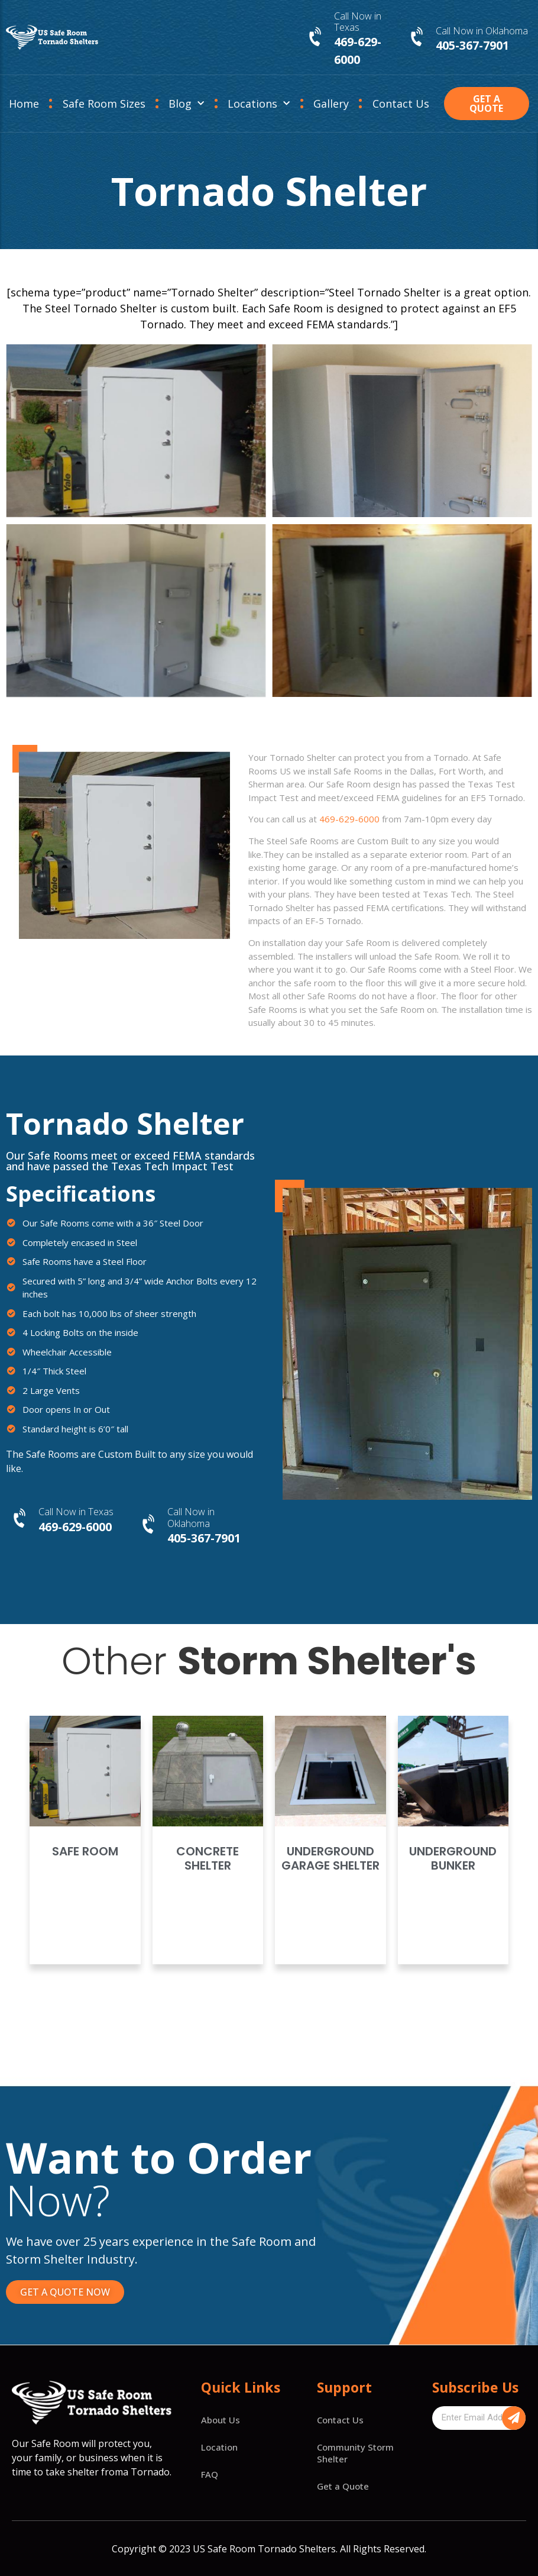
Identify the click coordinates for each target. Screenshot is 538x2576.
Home (24, 103)
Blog (186, 104)
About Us (220, 2420)
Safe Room (85, 1851)
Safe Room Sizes (104, 103)
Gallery (331, 103)
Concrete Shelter (207, 1858)
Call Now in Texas (357, 21)
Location (219, 2447)
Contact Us (400, 103)
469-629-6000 (349, 819)
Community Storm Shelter (355, 2453)
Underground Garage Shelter (330, 1858)
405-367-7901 (472, 45)
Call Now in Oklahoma (482, 30)
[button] (486, 103)
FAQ (209, 2474)
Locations (259, 104)
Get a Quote (343, 2486)
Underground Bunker (453, 1858)
